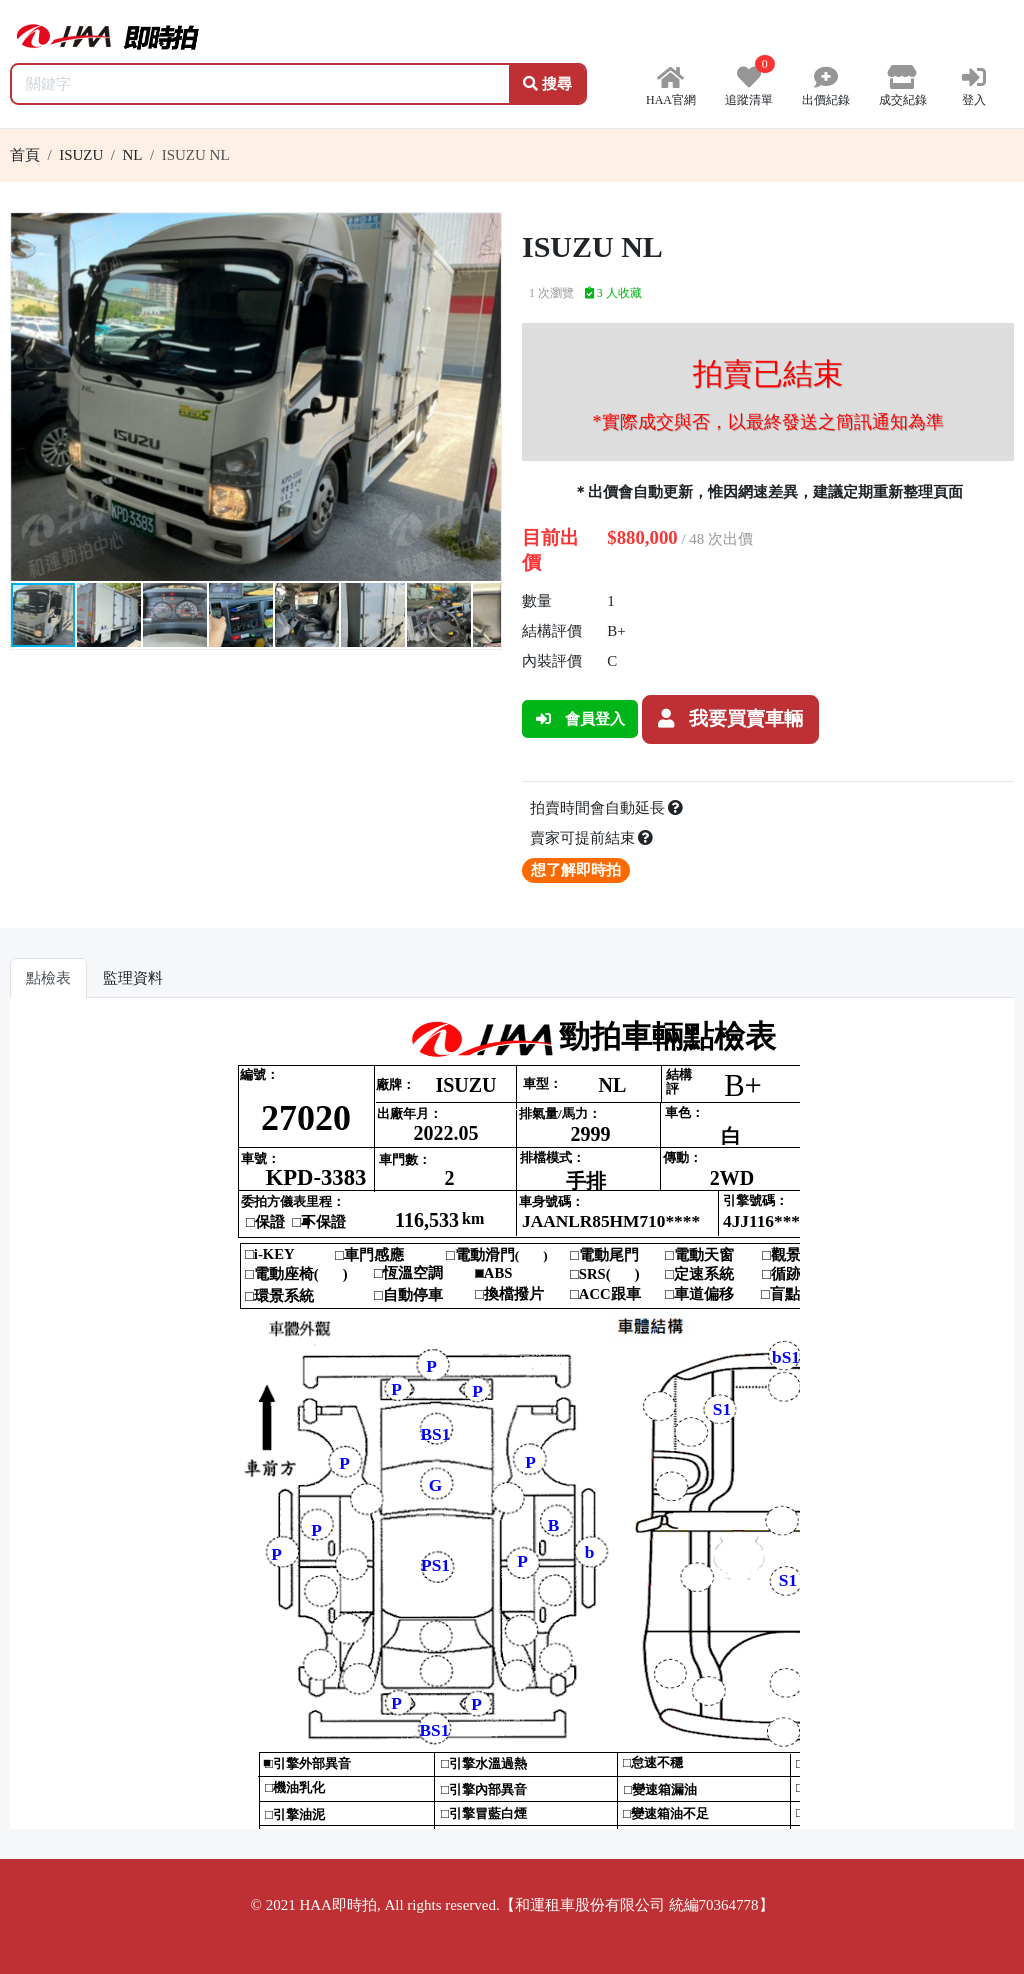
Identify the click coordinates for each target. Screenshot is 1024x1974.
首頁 (25, 155)
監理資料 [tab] (133, 978)
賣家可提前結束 (592, 838)
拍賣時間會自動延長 (607, 808)
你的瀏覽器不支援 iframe (511, 1421)
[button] (483, 231)
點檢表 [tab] (48, 978)
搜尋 (547, 84)
